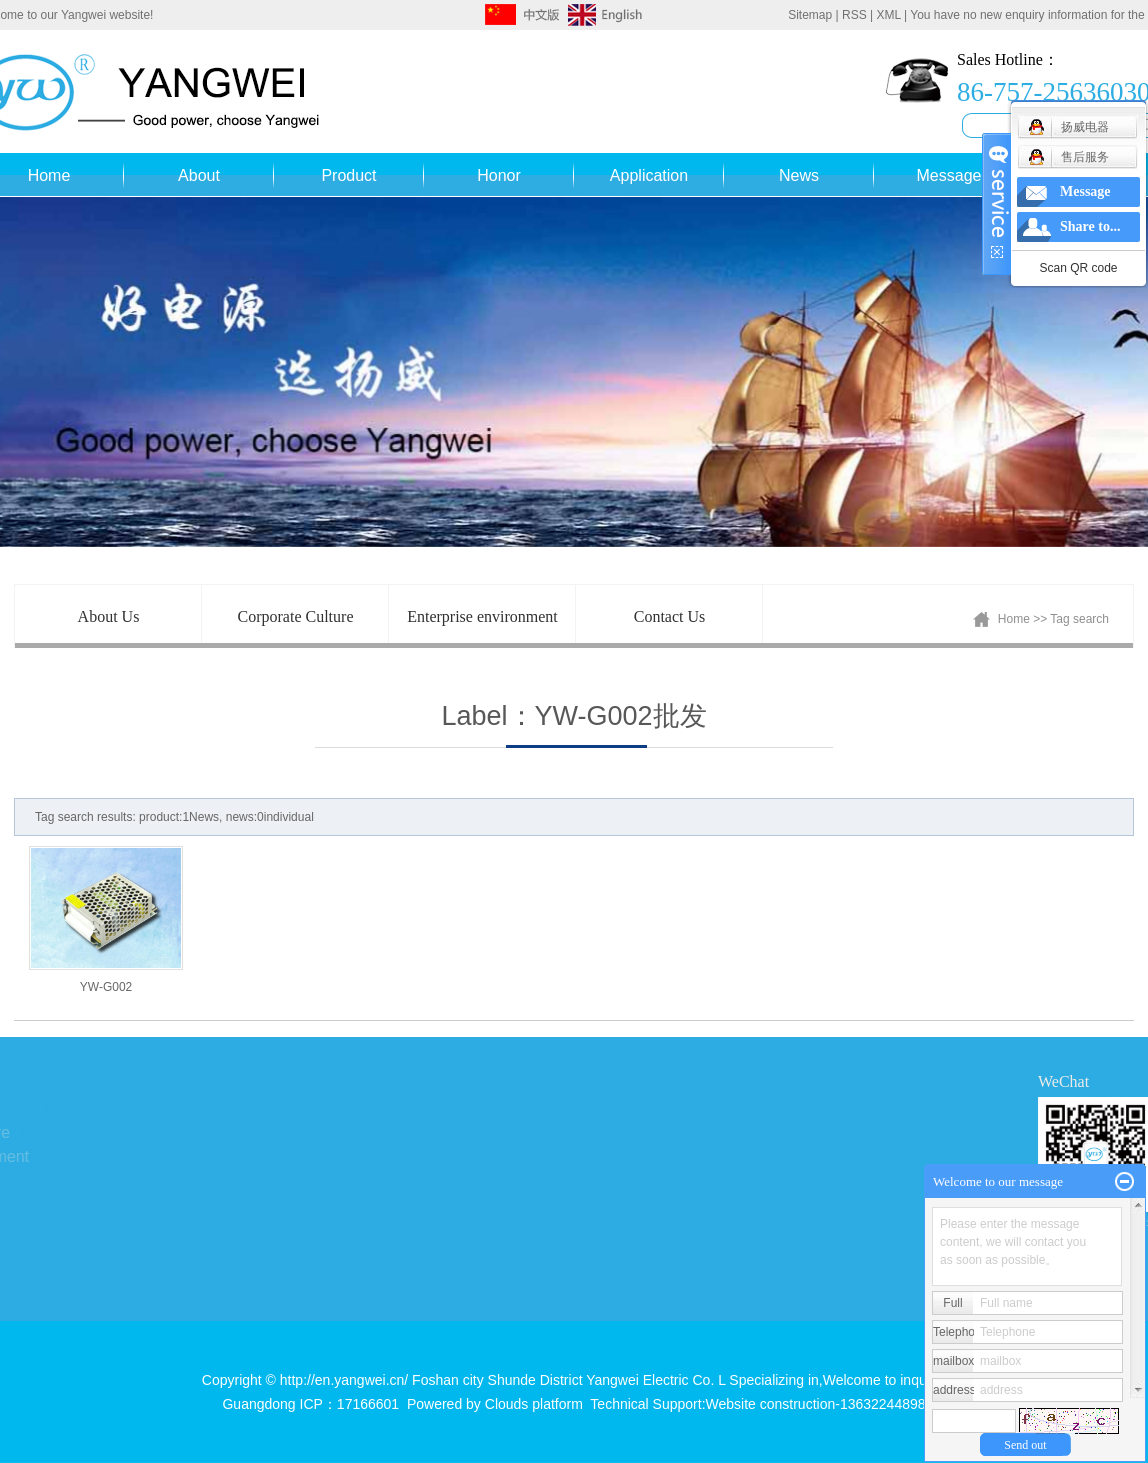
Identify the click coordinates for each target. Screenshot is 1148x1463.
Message (949, 175)
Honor (499, 175)
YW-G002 (106, 987)
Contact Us (670, 616)
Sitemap (810, 15)
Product (348, 175)
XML (888, 15)
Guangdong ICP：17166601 (310, 1404)
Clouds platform (534, 1404)
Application (649, 175)
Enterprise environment (482, 616)
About (199, 175)
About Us (109, 616)
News (799, 175)
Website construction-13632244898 (816, 1404)
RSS (854, 15)
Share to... (1090, 226)
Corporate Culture (296, 616)
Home (1014, 619)
